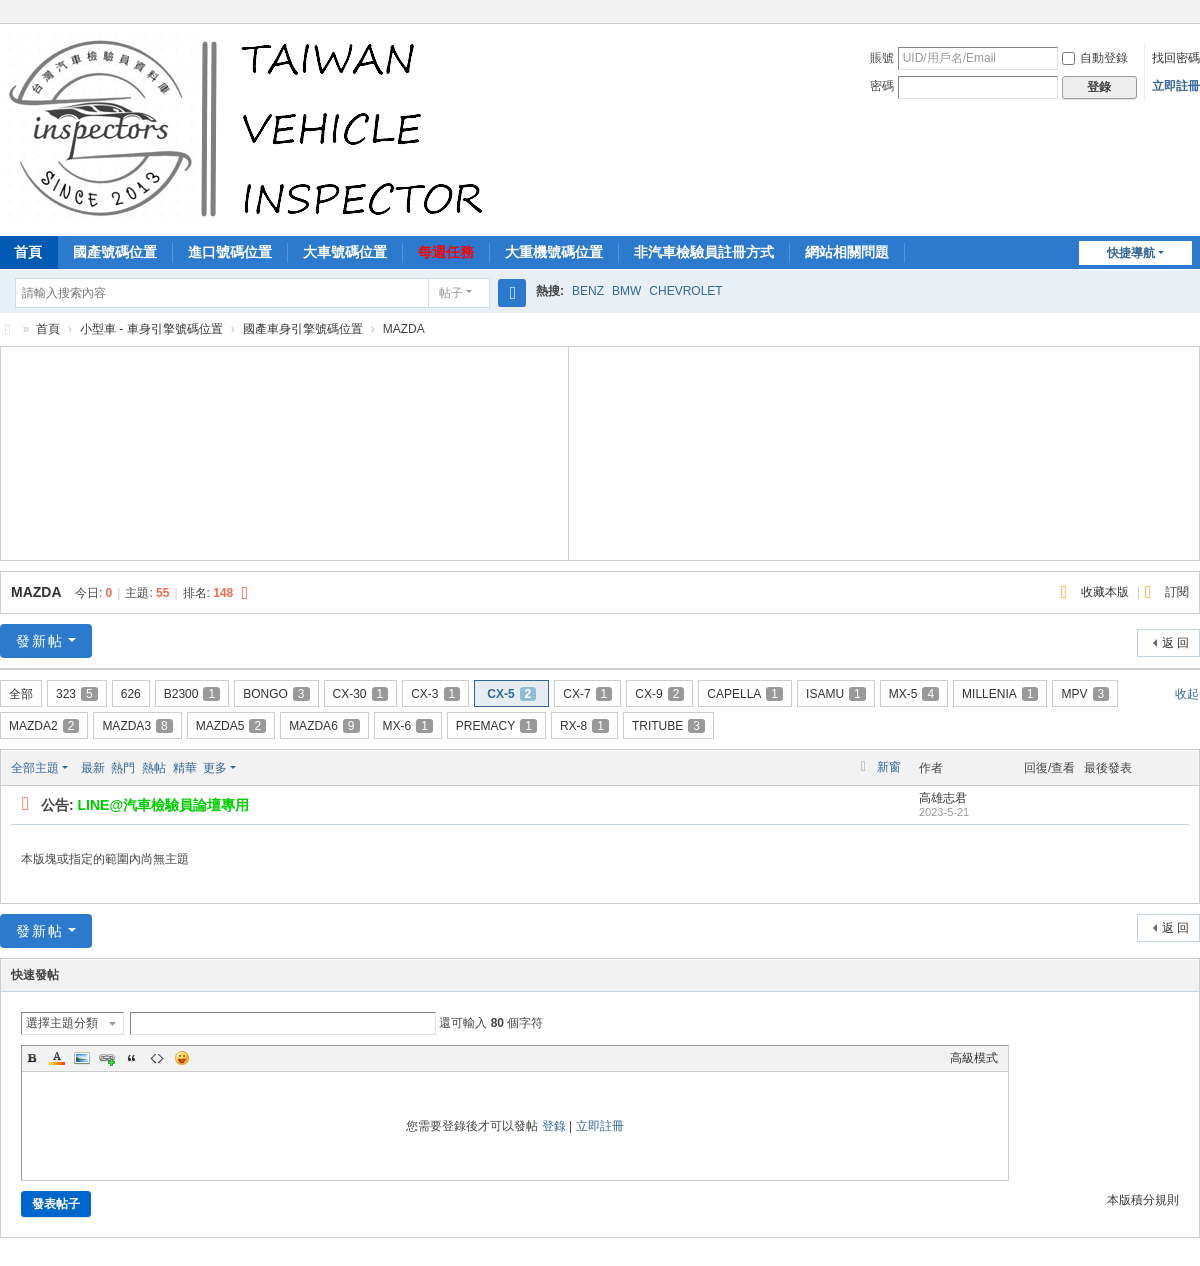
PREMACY (496, 726)
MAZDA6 (324, 726)
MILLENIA (1000, 694)
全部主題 (35, 768)
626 (131, 694)
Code (157, 1058)
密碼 (882, 86)
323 (77, 694)
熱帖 (154, 768)
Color (57, 1058)
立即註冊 (1176, 86)
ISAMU (836, 694)
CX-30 (361, 694)
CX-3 (435, 694)
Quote (132, 1058)
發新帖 (40, 641)
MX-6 (408, 726)
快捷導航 (1131, 253)
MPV (1085, 694)
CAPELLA (745, 694)
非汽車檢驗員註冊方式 (704, 252)
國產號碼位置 (115, 252)
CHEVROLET (685, 291)
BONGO (276, 694)
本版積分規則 (1143, 1200)
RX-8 (584, 726)
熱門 (123, 768)
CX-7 (587, 694)
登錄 (554, 1126)
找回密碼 (1176, 58)
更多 (215, 768)
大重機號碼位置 (554, 252)
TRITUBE (668, 726)
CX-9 (659, 694)
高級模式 (974, 1058)
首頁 (48, 329)
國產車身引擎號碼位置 (303, 329)
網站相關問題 (847, 252)
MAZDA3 (137, 726)
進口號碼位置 (230, 252)
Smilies (182, 1058)
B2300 (192, 694)
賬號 (882, 58)
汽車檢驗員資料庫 (8, 329)
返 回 (1175, 643)
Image (82, 1058)
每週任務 (446, 252)
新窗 (889, 767)
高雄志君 (943, 798)
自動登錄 (1095, 58)
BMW (626, 291)
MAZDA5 (231, 726)
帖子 (451, 293)
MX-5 (914, 694)
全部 (21, 694)
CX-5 (511, 694)
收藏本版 (1106, 592)
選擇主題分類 (62, 1023)
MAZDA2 (44, 726)
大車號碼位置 (345, 252)
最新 (93, 768)
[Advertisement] (285, 451)
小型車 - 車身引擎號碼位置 (151, 329)
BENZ (588, 291)
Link (107, 1058)
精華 (185, 768)
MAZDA (36, 592)
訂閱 (1177, 592)
